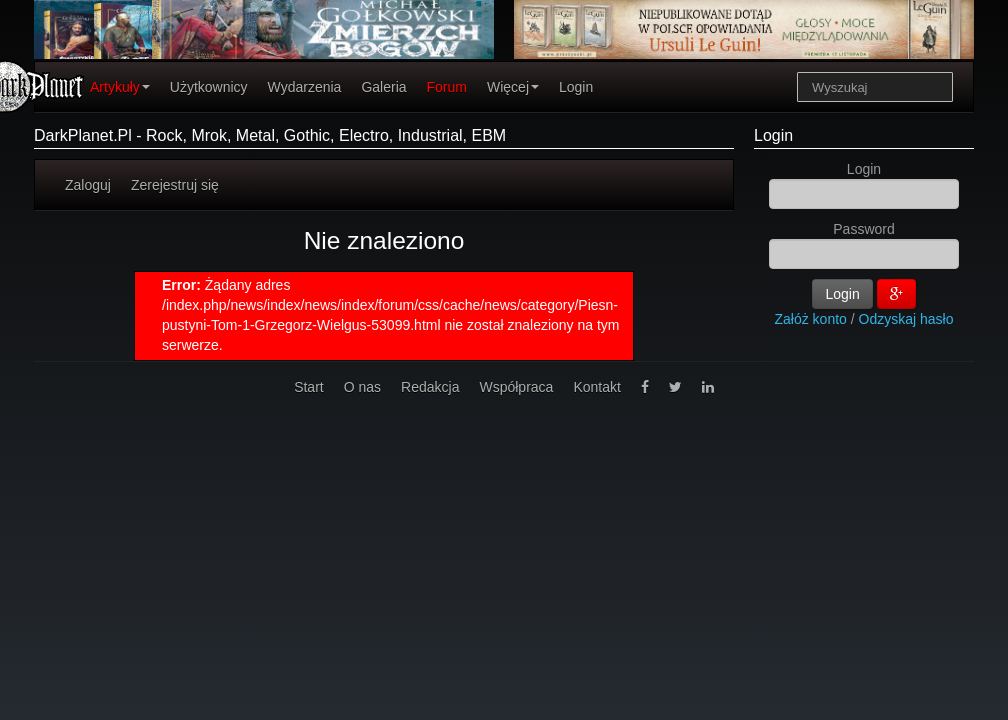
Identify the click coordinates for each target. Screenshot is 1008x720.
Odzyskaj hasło (906, 319)
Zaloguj (88, 185)
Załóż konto (811, 319)
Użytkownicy (209, 87)
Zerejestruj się (175, 185)
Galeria (383, 87)
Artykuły (120, 87)
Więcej (513, 87)
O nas (362, 387)
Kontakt (596, 387)
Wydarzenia (305, 87)
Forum (447, 87)
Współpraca (516, 387)
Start (309, 387)
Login (576, 87)
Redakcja (430, 387)
